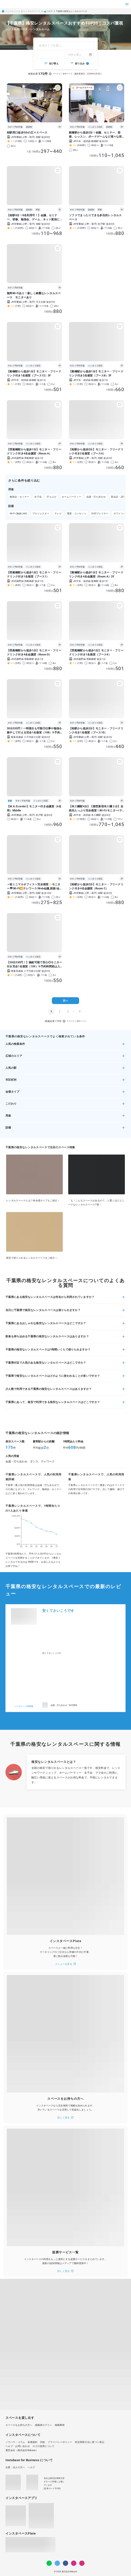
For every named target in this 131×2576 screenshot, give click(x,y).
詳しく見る (65, 2117)
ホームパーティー (71, 496)
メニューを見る (65, 1964)
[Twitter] (57, 2563)
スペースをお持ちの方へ (18, 2425)
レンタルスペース (32, 11)
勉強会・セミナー (19, 496)
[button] (65, 1046)
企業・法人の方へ (15, 2467)
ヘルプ (31, 2467)
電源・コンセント (76, 513)
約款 (42, 2442)
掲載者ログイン (43, 2425)
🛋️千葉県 (48, 11)
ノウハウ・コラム (15, 2442)
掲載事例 (59, 2425)
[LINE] (49, 2563)
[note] (82, 2563)
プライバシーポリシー (60, 2442)
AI (60, 127)
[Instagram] (73, 2563)
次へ (65, 1000)
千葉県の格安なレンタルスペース (71, 11)
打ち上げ (51, 496)
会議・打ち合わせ (96, 496)
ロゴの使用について (44, 2446)
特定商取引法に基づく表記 (89, 2442)
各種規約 (32, 2442)
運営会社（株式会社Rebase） (21, 2450)
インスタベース (10, 11)
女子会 (38, 496)
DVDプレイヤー (99, 513)
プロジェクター (40, 513)
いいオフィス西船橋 (23, 1706)
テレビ (58, 513)
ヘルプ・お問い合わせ (17, 2446)
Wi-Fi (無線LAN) (18, 513)
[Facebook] (65, 2563)
